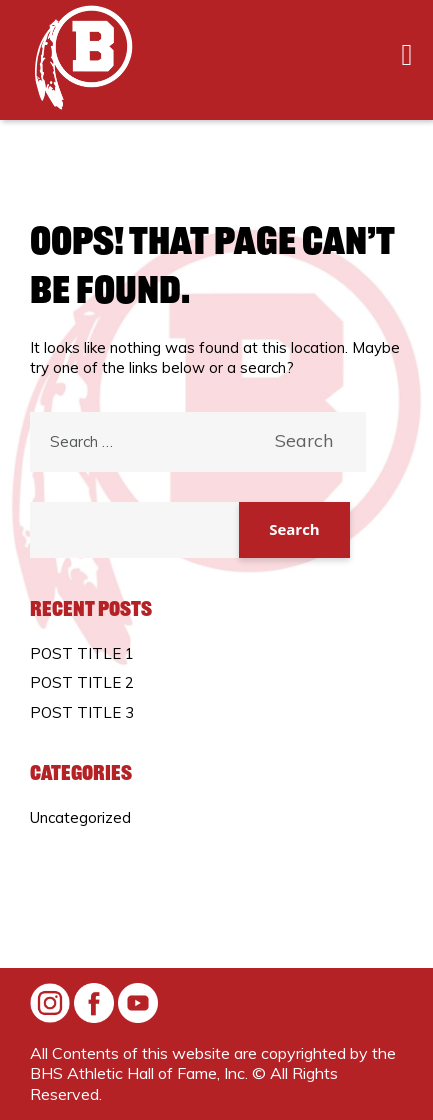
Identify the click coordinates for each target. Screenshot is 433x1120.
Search (294, 529)
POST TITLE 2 (82, 682)
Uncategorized (80, 817)
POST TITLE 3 (82, 712)
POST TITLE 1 (82, 653)
